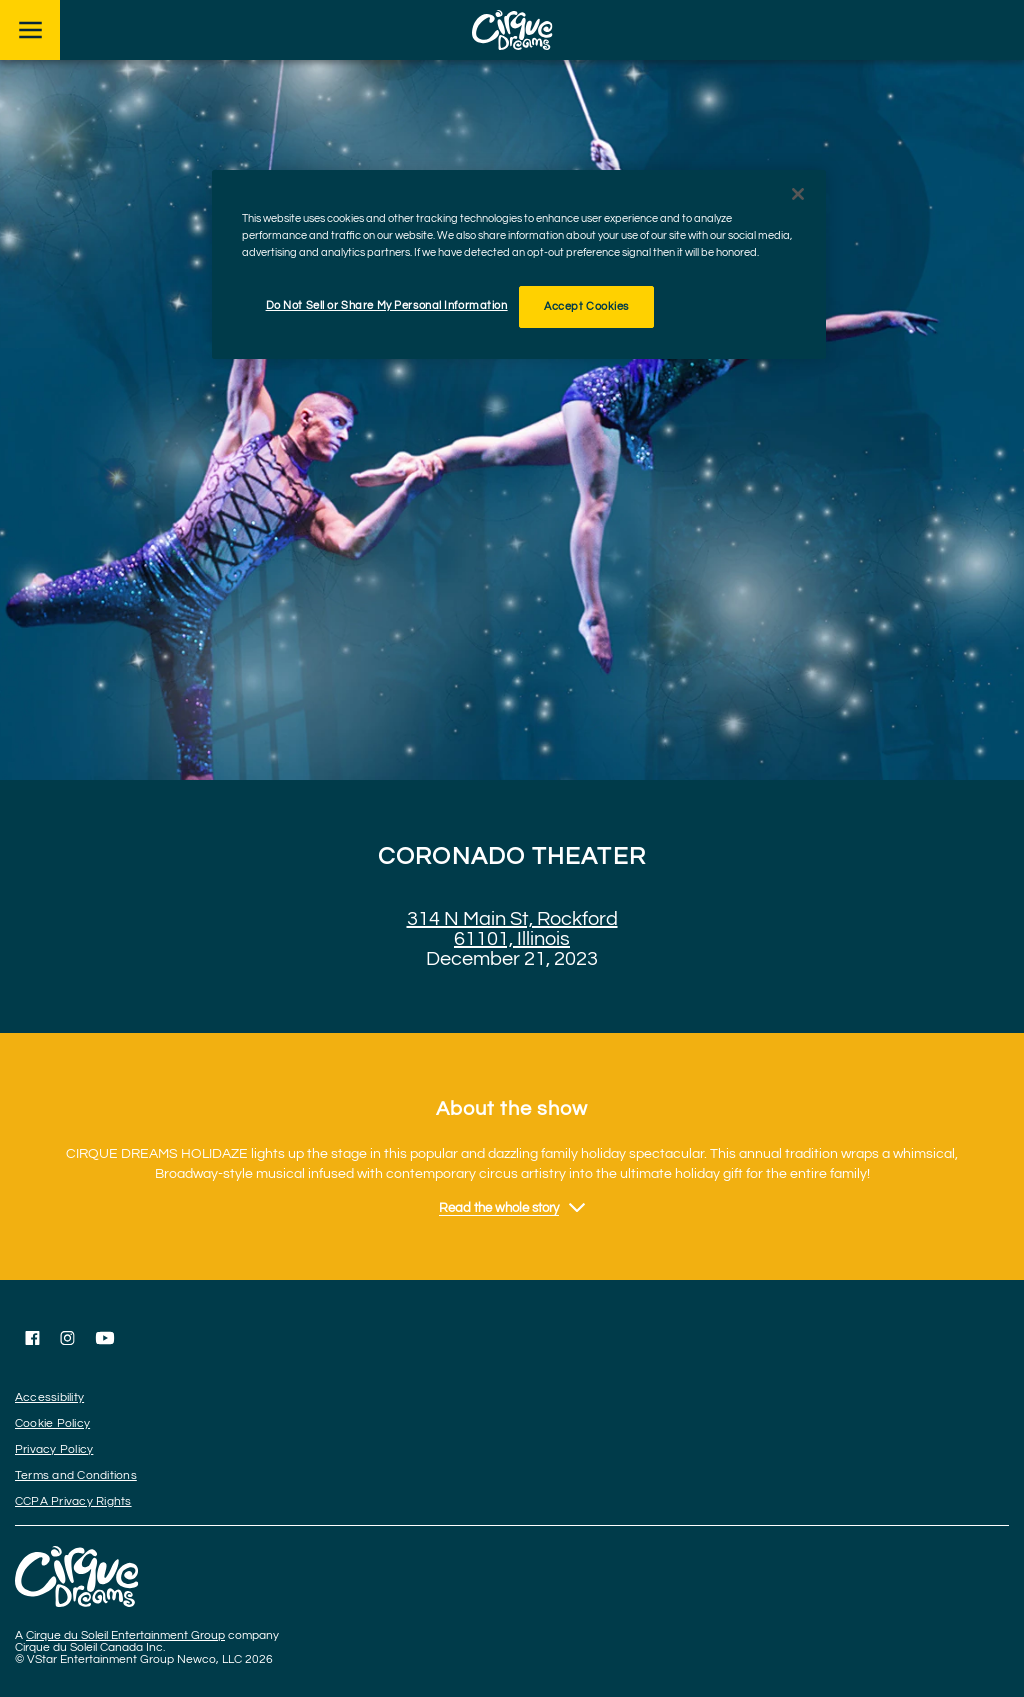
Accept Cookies (586, 306)
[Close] (798, 194)
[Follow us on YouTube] (105, 1338)
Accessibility (49, 1397)
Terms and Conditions (76, 1475)
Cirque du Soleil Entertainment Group (125, 1635)
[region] (519, 264)
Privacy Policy (54, 1449)
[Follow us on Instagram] (67, 1338)
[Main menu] (30, 30)
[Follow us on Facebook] (32, 1338)
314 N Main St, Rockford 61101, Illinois (512, 929)
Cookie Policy (52, 1423)
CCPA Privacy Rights (73, 1501)
